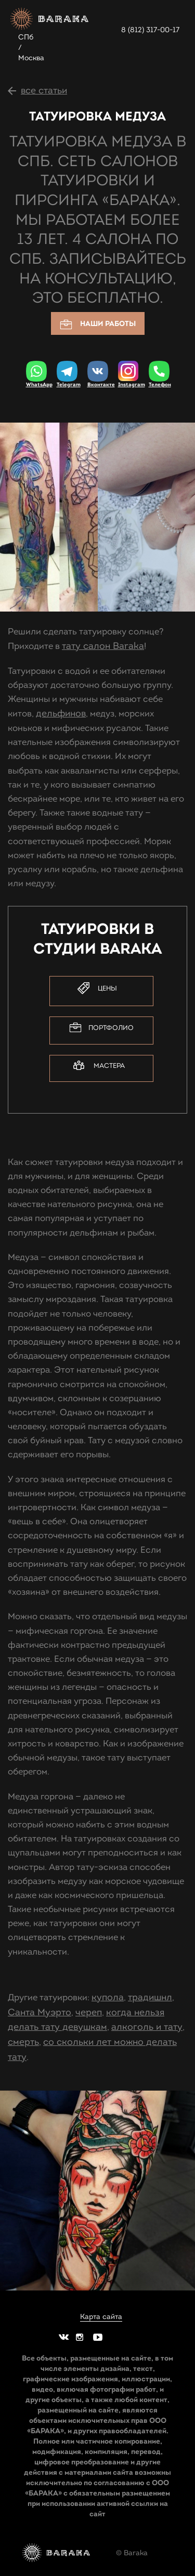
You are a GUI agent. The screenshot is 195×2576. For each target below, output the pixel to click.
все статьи (44, 90)
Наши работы (98, 324)
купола (108, 1997)
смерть (23, 2042)
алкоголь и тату (147, 2026)
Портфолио (101, 1028)
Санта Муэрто (39, 2012)
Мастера (99, 1066)
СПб (25, 37)
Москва (31, 57)
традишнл (150, 1997)
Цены (97, 988)
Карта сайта (101, 2317)
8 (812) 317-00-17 (150, 29)
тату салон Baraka (103, 646)
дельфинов (61, 713)
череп (88, 2012)
